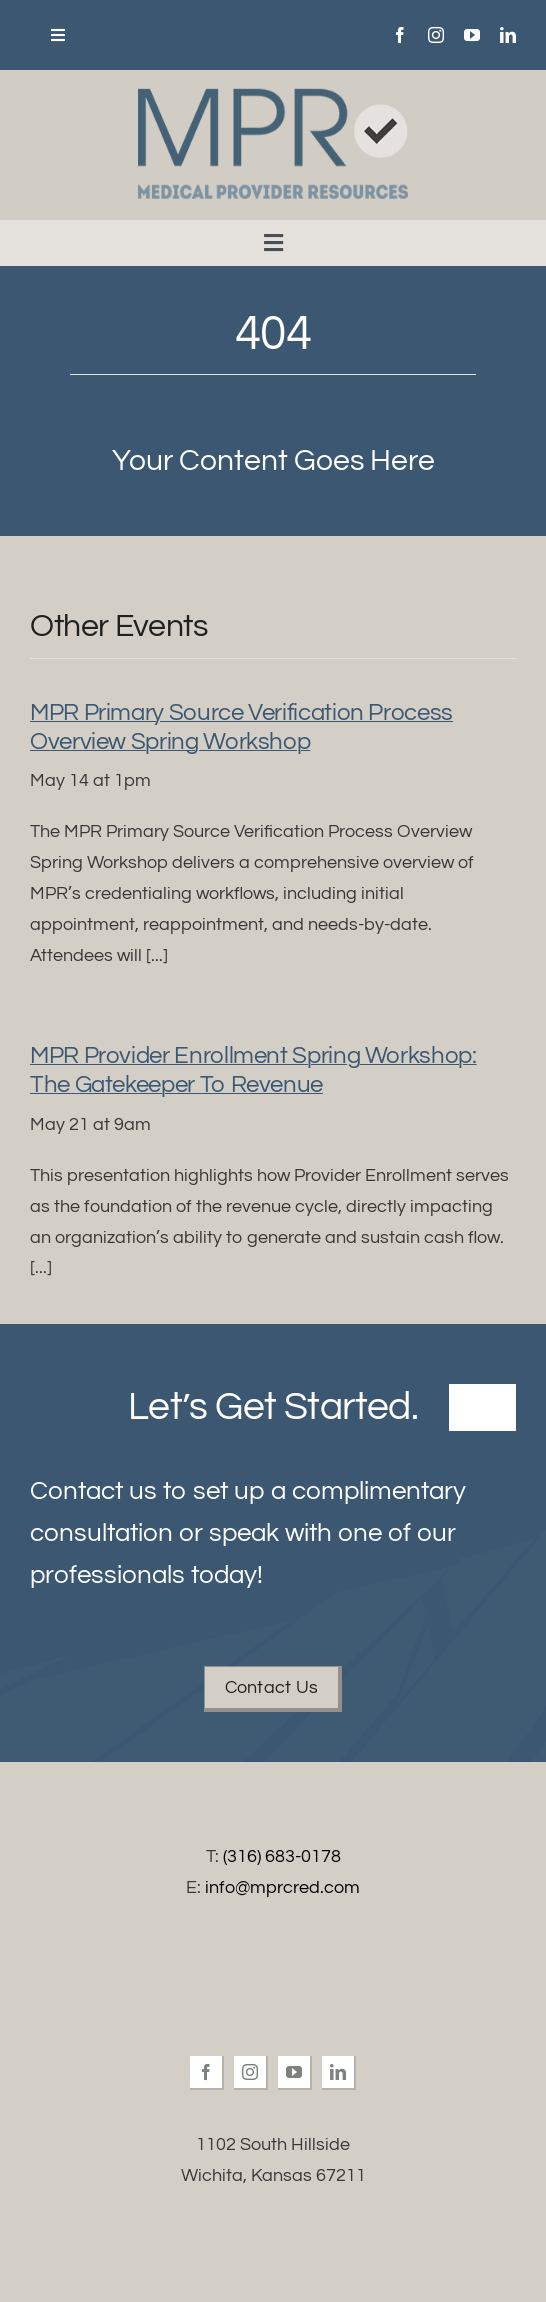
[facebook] (400, 35)
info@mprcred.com (282, 1887)
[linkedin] (508, 35)
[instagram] (436, 35)
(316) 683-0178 (282, 1856)
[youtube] (472, 35)
